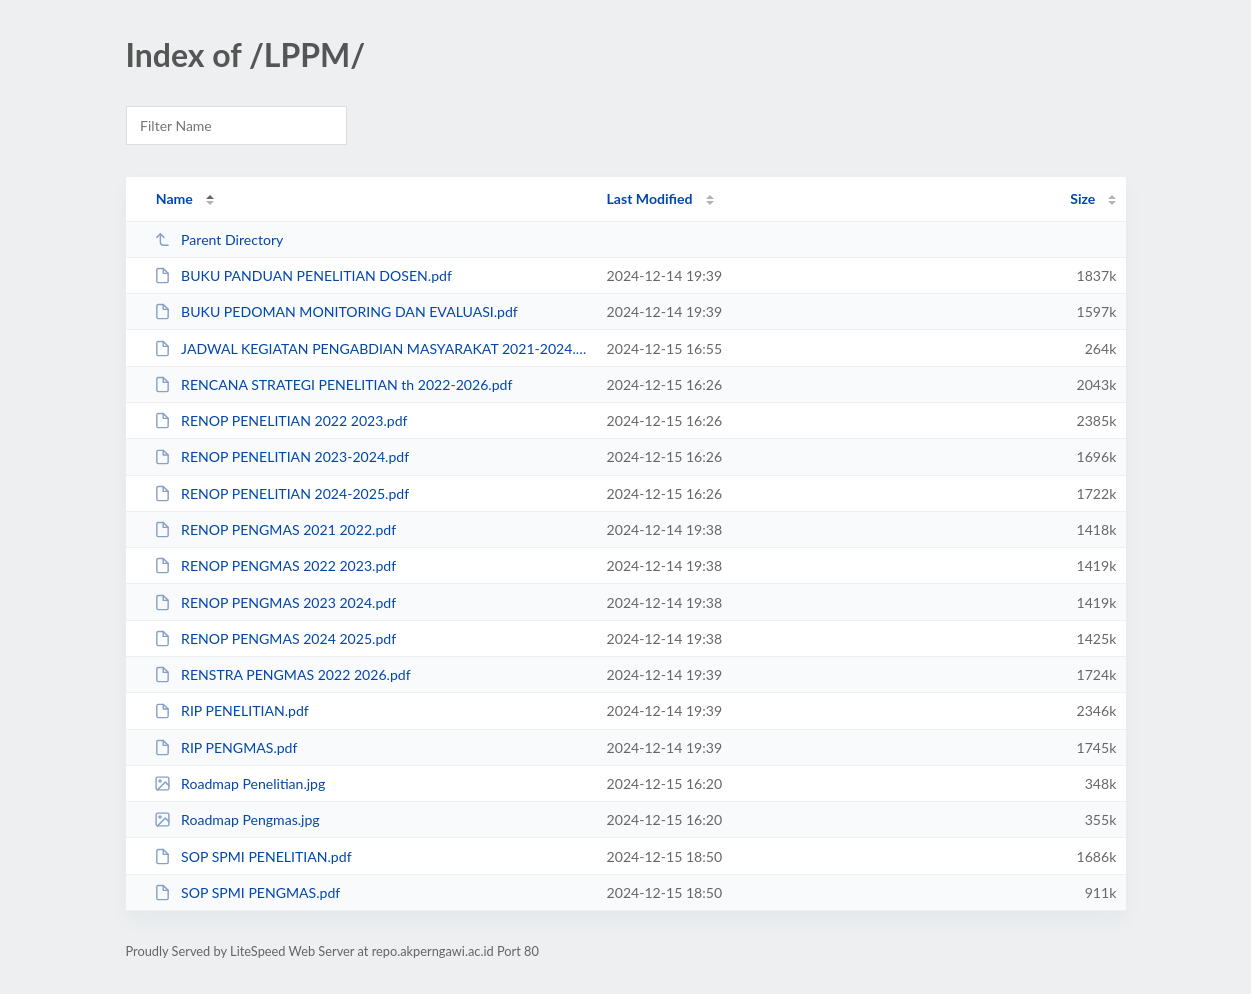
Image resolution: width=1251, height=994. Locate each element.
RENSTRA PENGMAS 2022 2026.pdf (282, 674)
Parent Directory (219, 239)
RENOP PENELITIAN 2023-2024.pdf (281, 456)
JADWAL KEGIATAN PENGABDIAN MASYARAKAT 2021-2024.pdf (371, 348)
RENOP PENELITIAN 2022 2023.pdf (281, 420)
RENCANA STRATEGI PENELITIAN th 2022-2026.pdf (333, 384)
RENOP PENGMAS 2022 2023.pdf (275, 565)
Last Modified (650, 198)
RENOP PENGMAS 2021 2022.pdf (275, 529)
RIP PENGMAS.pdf (226, 747)
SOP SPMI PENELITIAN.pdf (253, 856)
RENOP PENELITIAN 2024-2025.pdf (281, 493)
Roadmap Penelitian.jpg (240, 783)
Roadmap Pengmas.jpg (237, 819)
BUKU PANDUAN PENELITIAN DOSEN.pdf (303, 275)
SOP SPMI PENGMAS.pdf (247, 892)
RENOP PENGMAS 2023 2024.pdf (275, 602)
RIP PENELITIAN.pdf (231, 710)
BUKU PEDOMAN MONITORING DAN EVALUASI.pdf (336, 311)
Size (1082, 198)
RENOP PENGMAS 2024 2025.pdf (275, 638)
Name (174, 198)
